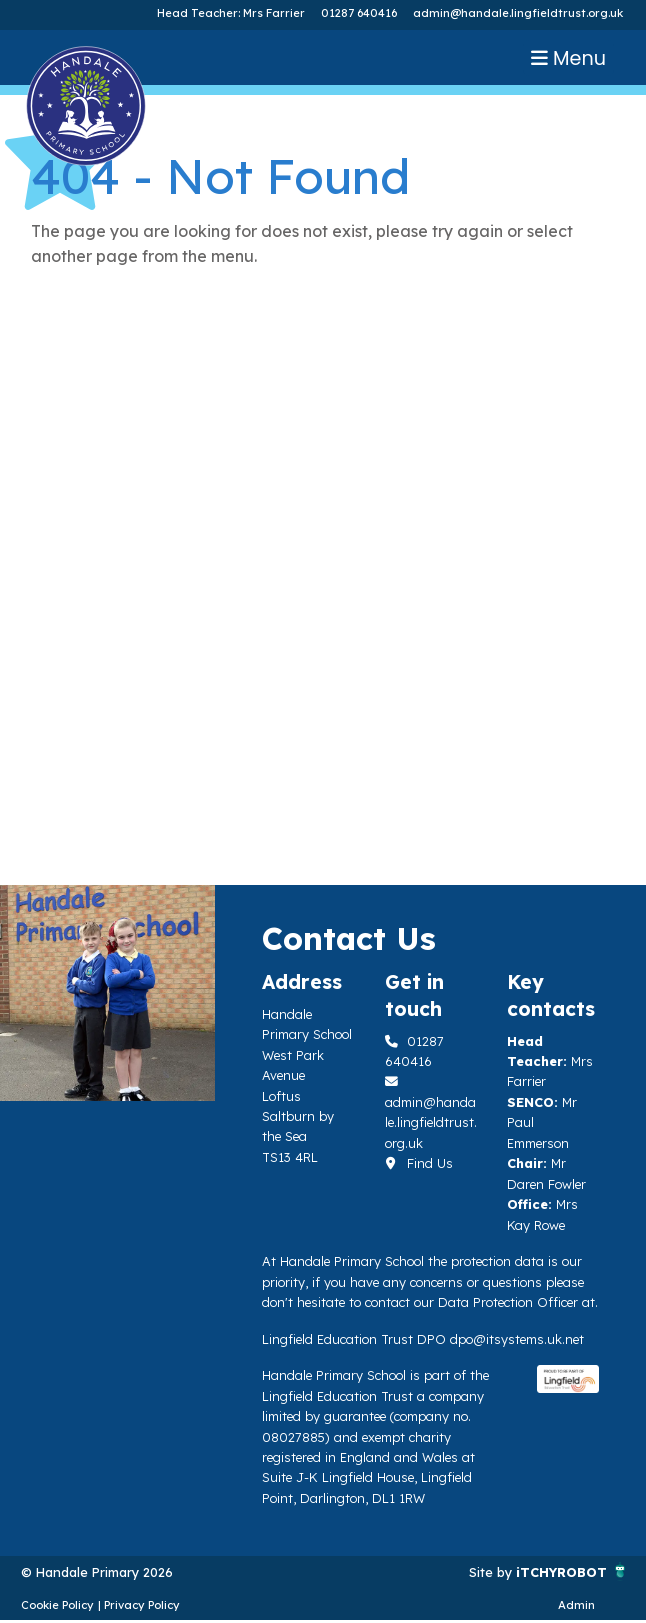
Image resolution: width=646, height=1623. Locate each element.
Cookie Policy (57, 1605)
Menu (568, 58)
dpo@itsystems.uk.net (517, 1339)
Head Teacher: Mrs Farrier (231, 13)
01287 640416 (359, 13)
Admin (576, 1605)
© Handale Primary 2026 (97, 1572)
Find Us (419, 1163)
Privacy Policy (142, 1605)
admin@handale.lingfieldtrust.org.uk (518, 13)
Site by (492, 1572)
